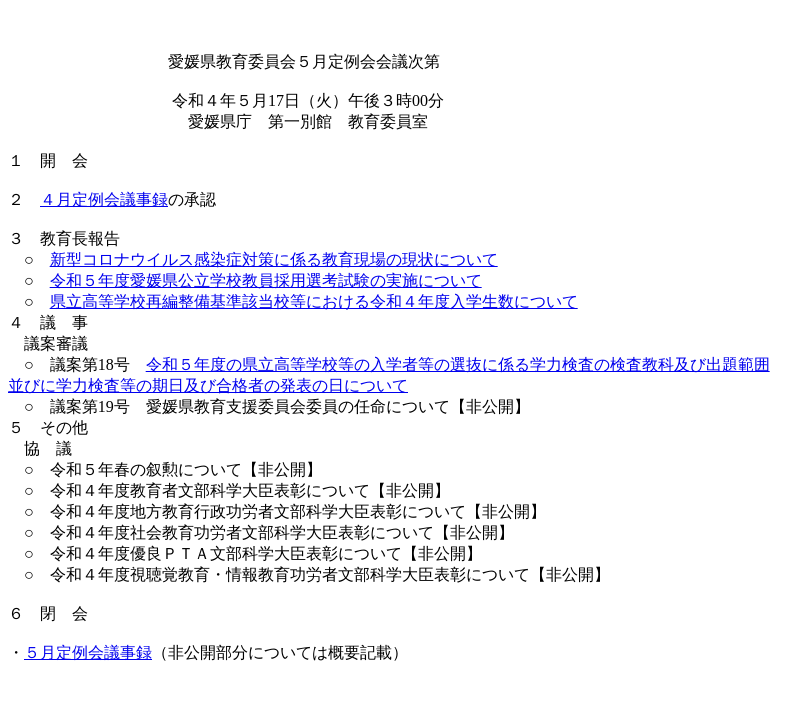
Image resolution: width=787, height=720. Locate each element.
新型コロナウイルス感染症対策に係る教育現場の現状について (274, 259)
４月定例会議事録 (104, 199)
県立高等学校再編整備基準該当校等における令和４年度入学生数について (314, 301)
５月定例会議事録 (88, 652)
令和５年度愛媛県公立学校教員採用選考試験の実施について (266, 280)
